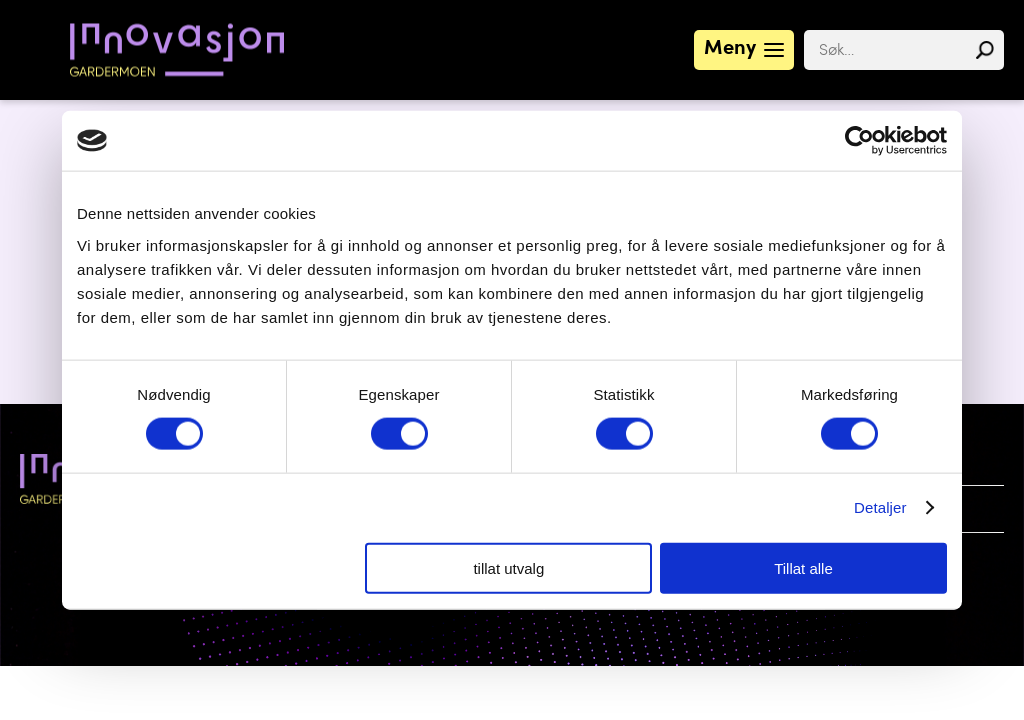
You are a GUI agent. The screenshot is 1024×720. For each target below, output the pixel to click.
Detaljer (880, 507)
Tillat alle (803, 567)
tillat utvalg (508, 567)
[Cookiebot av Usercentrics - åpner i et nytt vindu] (859, 141)
